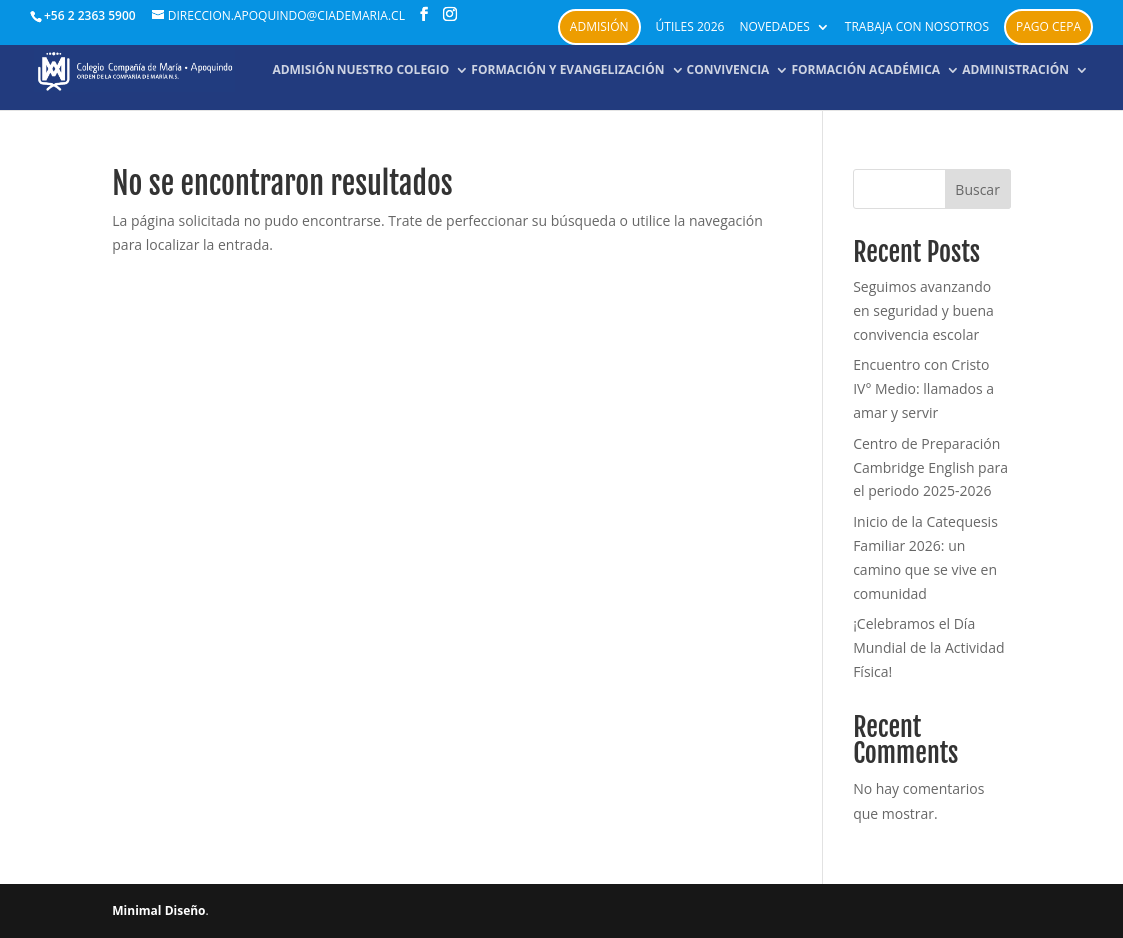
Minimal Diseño (158, 910)
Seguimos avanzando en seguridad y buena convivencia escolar (923, 310)
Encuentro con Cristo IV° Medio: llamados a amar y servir (923, 388)
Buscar (977, 189)
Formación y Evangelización (567, 70)
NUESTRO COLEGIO (393, 70)
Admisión (599, 26)
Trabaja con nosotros (917, 28)
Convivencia (728, 70)
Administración (1015, 70)
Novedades (774, 28)
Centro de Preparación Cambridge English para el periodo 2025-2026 (930, 467)
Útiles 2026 (690, 28)
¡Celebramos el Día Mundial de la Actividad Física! (928, 647)
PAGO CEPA (1048, 26)
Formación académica (865, 70)
